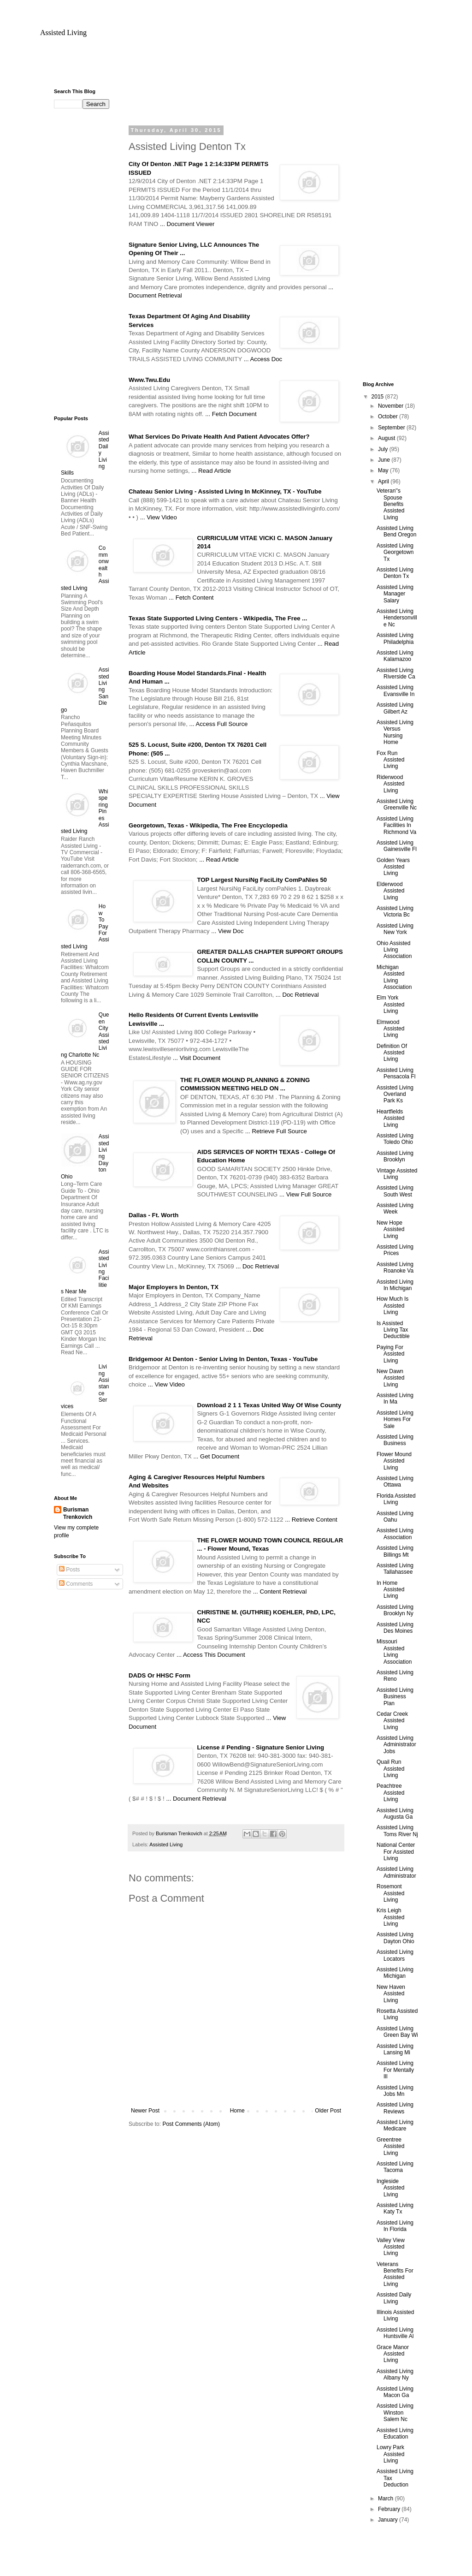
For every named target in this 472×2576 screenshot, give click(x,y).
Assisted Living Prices (395, 1249)
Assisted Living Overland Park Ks (395, 1094)
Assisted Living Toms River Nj (397, 1830)
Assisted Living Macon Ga (395, 2392)
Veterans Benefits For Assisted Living (395, 2274)
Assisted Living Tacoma (395, 2166)
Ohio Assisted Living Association (394, 950)
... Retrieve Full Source (276, 1131)
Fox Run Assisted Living (390, 760)
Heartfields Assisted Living (390, 1118)
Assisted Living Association (395, 1533)
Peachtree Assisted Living (390, 1793)
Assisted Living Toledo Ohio (395, 1138)
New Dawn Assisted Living (390, 1378)
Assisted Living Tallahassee (395, 1568)
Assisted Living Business (395, 1440)
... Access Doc (263, 359)
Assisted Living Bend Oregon (396, 531)
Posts (69, 1569)
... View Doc (227, 931)
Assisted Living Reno (395, 1675)
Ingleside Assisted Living (390, 2188)
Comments (76, 1584)
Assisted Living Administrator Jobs (396, 1745)
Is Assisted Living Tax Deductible (393, 1330)
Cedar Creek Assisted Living (392, 1721)
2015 (378, 396)
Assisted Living (63, 32)
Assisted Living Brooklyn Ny (395, 1610)
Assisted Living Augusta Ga (395, 1813)
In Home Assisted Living (390, 1590)
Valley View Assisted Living (391, 2247)
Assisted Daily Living (394, 2297)
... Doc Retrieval (297, 994)
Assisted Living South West (395, 1190)
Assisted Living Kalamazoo (395, 655)
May (384, 470)
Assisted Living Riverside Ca (396, 673)
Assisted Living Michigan (395, 1972)
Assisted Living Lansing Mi (395, 2049)
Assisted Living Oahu (395, 1516)
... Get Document (216, 1456)
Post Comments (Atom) (191, 2124)
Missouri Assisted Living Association (394, 1651)
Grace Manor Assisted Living (393, 2354)
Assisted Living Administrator (396, 1872)
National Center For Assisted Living (396, 1852)
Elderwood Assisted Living (390, 891)
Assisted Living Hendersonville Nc (397, 618)
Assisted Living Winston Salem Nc (395, 2412)
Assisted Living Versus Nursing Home (395, 732)
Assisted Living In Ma (395, 1398)
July (383, 449)
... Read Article (211, 470)
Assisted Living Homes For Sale (395, 1419)
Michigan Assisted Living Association (394, 977)
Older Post (328, 2110)
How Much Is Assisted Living (392, 1305)
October (388, 416)
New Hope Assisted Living (390, 1229)
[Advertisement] (236, 66)
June (384, 460)
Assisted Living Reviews (395, 2107)
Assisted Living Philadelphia (395, 638)
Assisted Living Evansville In (395, 690)
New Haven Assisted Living (391, 1994)
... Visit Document (196, 1057)
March (386, 2498)
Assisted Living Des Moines (395, 1627)
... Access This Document (211, 1654)
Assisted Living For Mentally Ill (395, 2070)
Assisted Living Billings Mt (395, 1551)
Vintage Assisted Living (397, 1173)
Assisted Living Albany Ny (395, 2374)
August (387, 438)
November (391, 406)
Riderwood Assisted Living (390, 784)
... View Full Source (305, 1194)
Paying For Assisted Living (390, 1354)
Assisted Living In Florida (395, 2225)
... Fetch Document (230, 413)
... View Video (158, 517)
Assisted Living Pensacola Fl (396, 1073)
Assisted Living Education (395, 2433)
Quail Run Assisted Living (390, 1769)
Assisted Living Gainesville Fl (397, 845)
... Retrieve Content (311, 1519)
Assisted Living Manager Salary (395, 594)
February (389, 2509)
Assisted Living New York (395, 928)
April (384, 481)
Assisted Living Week (395, 1208)
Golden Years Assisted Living (393, 867)
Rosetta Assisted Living (397, 2014)
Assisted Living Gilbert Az (395, 708)
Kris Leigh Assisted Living (390, 1917)
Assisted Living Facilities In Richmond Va (396, 825)
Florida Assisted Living (396, 1499)
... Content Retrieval (280, 1591)
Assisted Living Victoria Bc (395, 911)
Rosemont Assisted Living (390, 1893)
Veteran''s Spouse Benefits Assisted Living (390, 504)
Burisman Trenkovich (77, 1513)
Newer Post (145, 2110)
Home (237, 2110)
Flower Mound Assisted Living (394, 1461)
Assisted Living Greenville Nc (397, 804)
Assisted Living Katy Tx (395, 2208)
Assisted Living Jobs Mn (395, 2090)
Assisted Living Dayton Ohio (395, 1937)
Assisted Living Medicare (395, 2125)
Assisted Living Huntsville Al (395, 2332)
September (392, 427)
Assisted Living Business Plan (395, 1697)
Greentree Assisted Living (390, 2146)
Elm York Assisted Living (390, 1004)
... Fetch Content (191, 597)
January (388, 2520)
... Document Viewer (187, 223)
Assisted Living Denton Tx (395, 572)
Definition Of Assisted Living (392, 1053)
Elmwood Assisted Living (390, 1029)
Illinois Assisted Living (395, 2315)
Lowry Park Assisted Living (390, 2454)
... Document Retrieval (196, 1798)
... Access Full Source (218, 723)
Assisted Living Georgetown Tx (395, 552)
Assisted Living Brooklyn (395, 1156)
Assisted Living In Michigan (395, 1285)
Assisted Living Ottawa (395, 1481)
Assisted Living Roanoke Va (395, 1267)
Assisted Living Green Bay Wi (397, 2031)
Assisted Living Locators (395, 1955)
